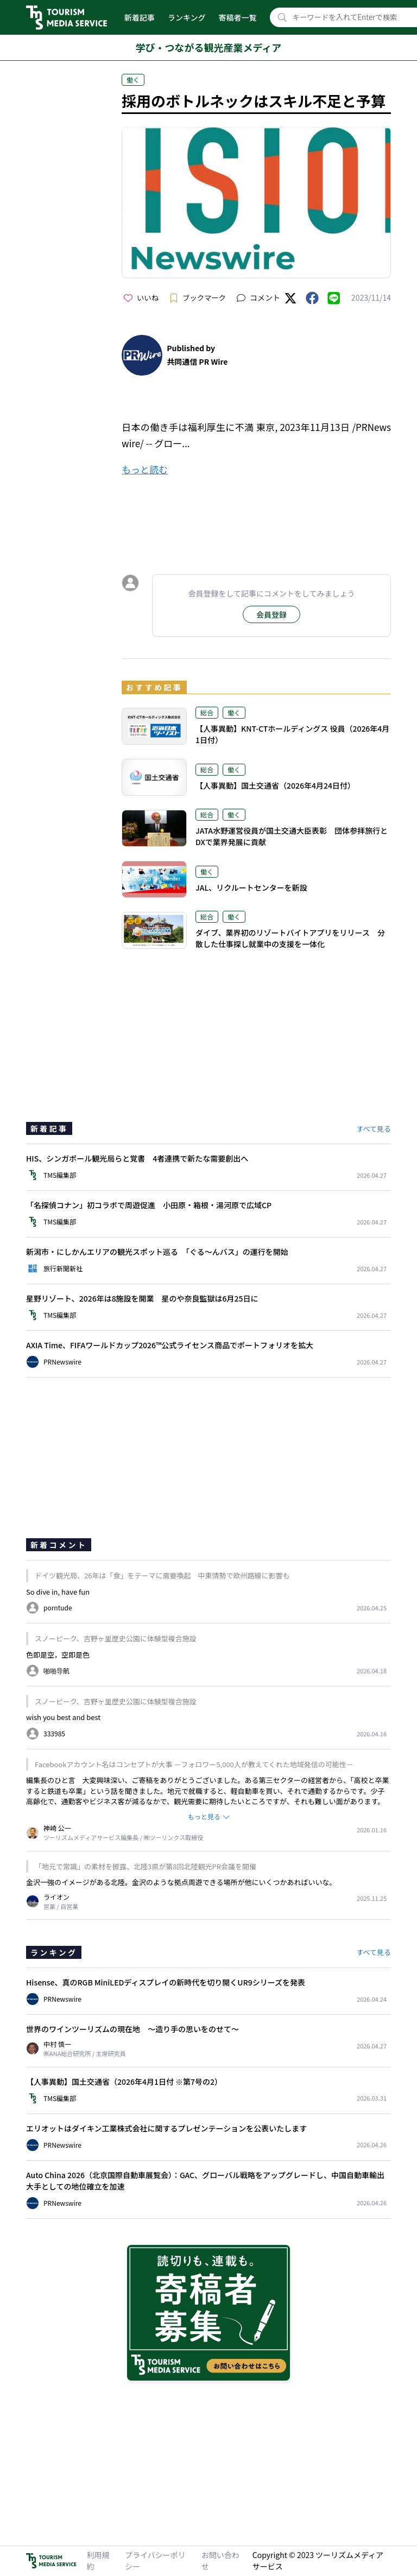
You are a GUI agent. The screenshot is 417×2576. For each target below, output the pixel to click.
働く (133, 79)
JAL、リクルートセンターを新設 (251, 887)
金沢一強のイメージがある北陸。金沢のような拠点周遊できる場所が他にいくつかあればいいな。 (181, 1882)
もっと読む (145, 469)
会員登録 (271, 614)
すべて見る (373, 1129)
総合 (206, 712)
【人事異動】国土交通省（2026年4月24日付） (275, 785)
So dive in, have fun (58, 1592)
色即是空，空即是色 (58, 1654)
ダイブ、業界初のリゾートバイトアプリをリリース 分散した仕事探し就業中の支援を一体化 (290, 938)
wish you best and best (63, 1717)
